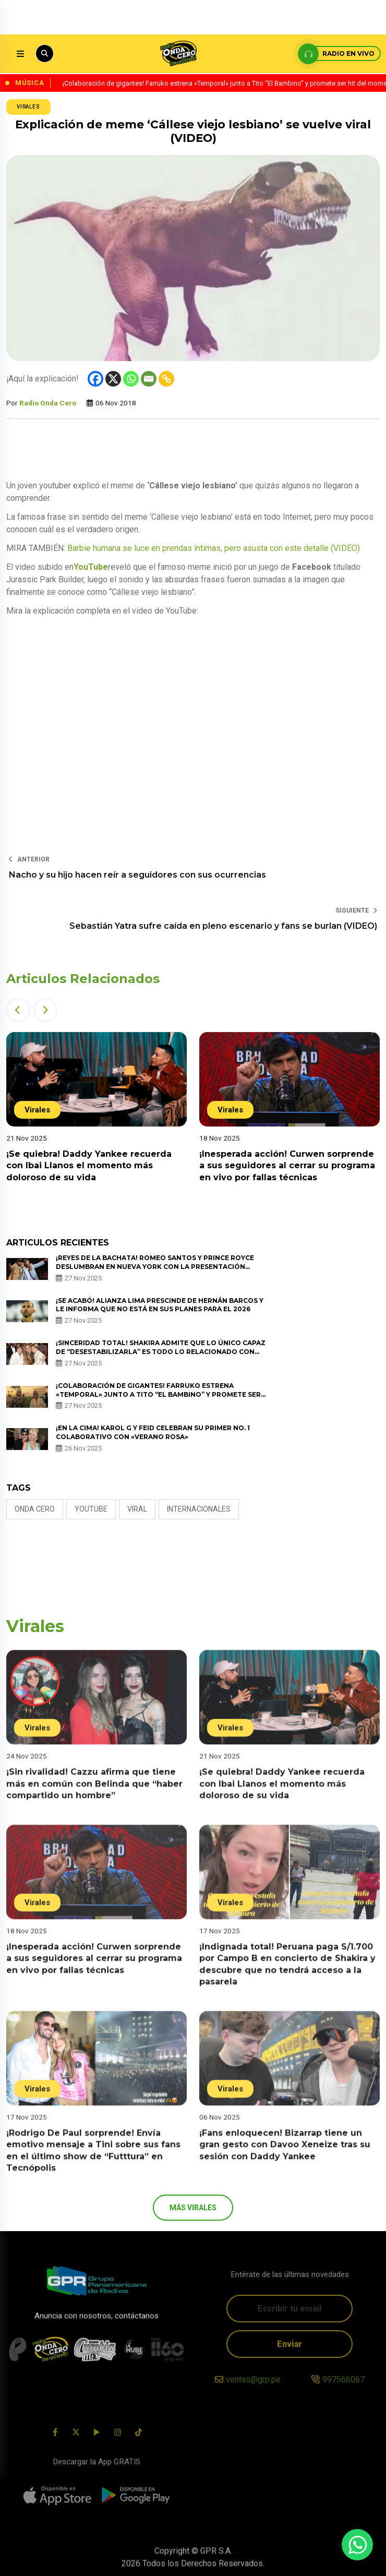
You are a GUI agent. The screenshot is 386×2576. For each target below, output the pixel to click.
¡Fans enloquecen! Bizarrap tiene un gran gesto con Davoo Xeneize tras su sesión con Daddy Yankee (284, 2157)
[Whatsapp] (131, 379)
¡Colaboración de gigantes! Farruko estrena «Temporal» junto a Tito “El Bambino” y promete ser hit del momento (158, 1394)
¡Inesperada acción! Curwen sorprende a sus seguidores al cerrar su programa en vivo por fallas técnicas (287, 1165)
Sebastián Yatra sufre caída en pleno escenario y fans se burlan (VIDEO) (223, 926)
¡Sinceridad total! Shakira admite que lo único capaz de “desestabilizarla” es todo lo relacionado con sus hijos (161, 1351)
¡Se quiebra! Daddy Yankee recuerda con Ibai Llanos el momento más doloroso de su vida (89, 1165)
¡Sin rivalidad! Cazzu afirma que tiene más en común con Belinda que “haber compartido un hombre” (94, 1797)
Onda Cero (35, 1509)
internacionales (199, 1509)
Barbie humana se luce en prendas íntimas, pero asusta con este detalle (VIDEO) (213, 548)
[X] (113, 379)
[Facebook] (95, 379)
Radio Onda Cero (47, 403)
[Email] (148, 379)
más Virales (193, 2207)
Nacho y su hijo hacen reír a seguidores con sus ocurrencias (137, 875)
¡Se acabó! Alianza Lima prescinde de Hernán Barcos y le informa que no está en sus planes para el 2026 (159, 1305)
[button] (18, 1010)
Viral (137, 1509)
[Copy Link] (166, 379)
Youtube (91, 1509)
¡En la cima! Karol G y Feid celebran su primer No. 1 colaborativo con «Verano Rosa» (153, 1432)
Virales (28, 107)
